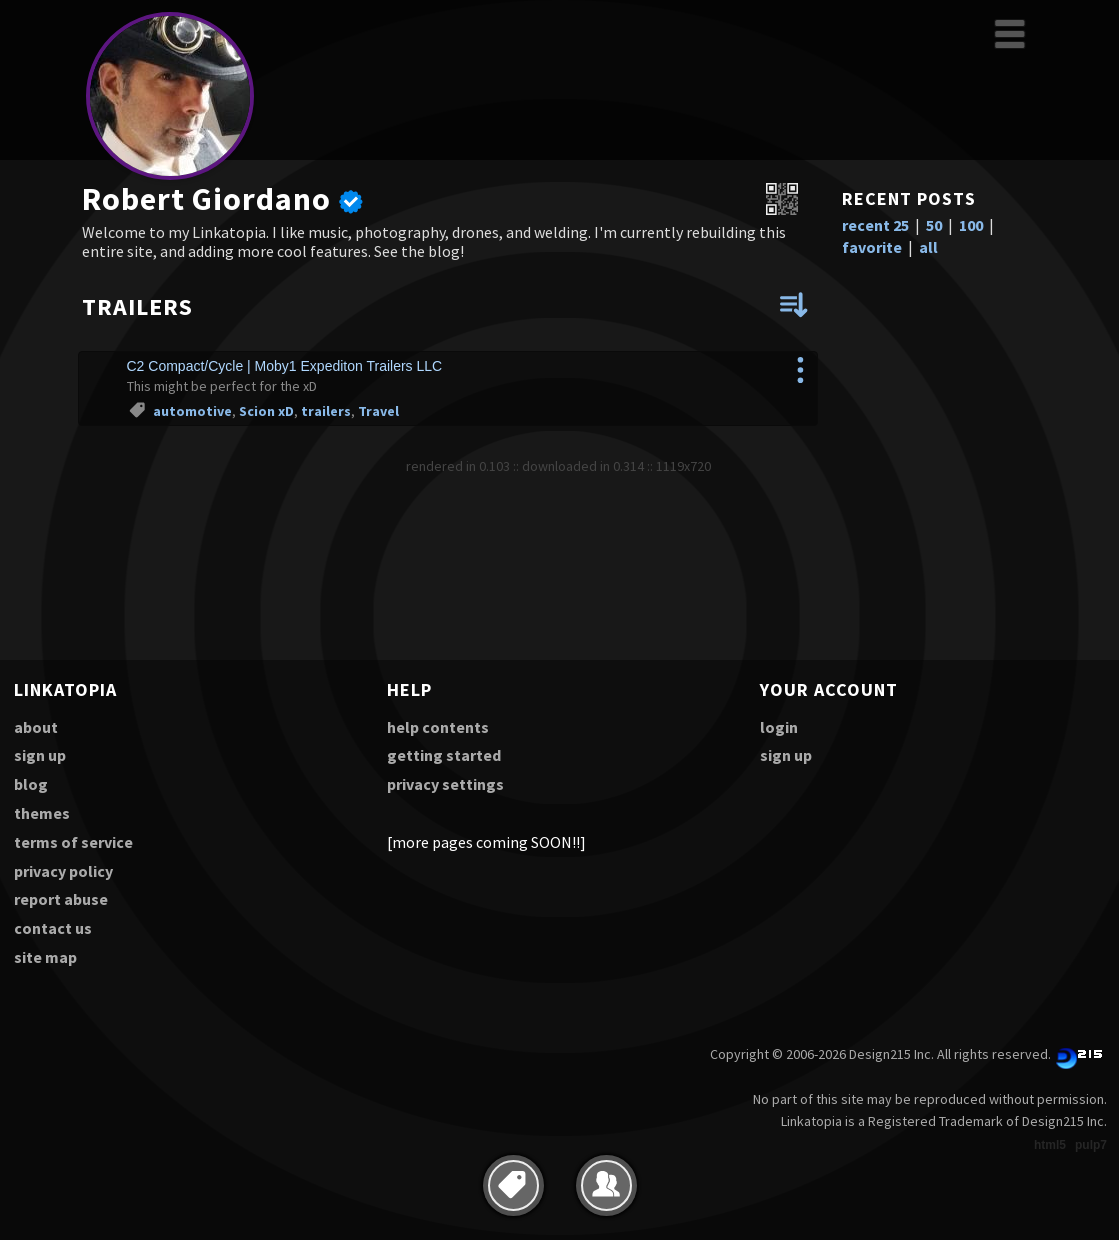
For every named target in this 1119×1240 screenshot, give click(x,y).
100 (971, 225)
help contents (438, 727)
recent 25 (875, 225)
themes (42, 813)
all (928, 247)
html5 (1050, 1145)
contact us (53, 928)
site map (45, 957)
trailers (326, 411)
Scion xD (266, 411)
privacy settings (445, 784)
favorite (872, 247)
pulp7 (1091, 1145)
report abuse (61, 899)
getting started (444, 755)
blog (31, 784)
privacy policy (63, 871)
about (36, 727)
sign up (40, 755)
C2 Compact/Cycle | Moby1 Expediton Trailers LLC (285, 366)
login (779, 727)
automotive (192, 411)
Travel (378, 411)
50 (934, 225)
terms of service (73, 842)
